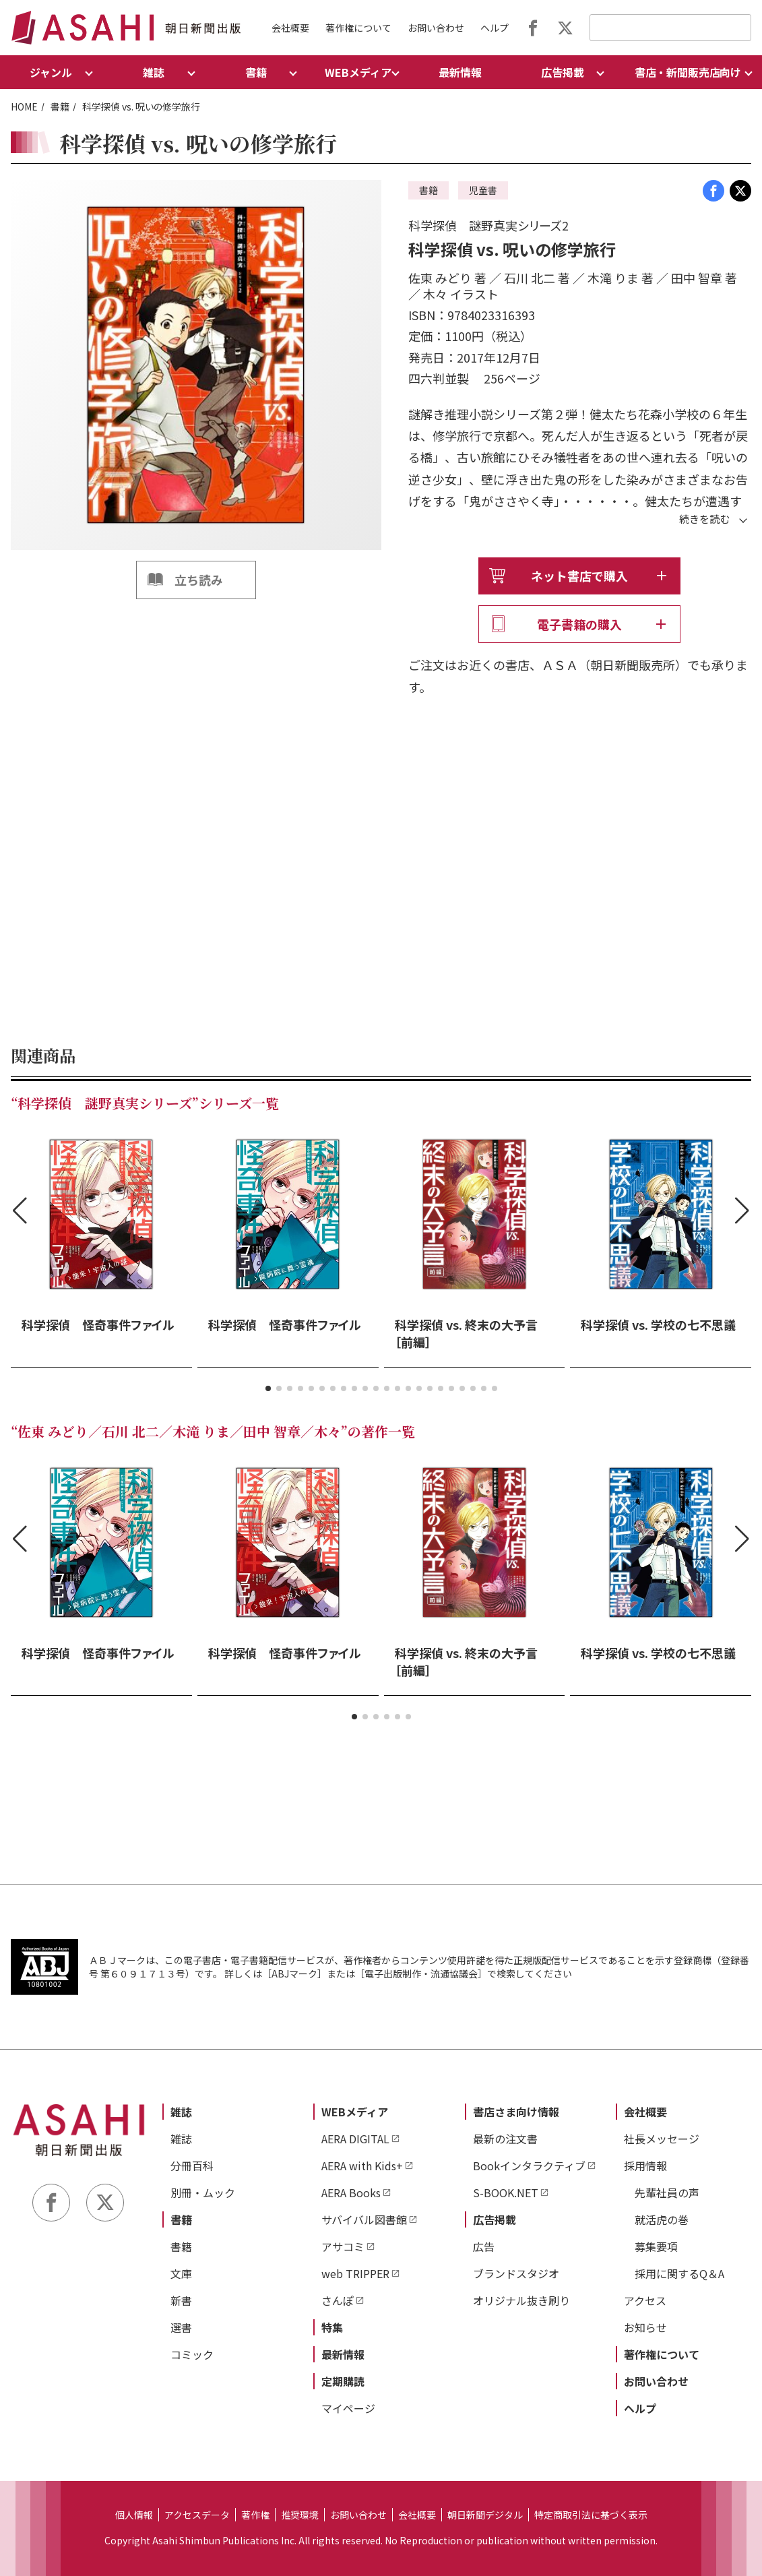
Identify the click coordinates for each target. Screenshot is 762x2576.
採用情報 (645, 2165)
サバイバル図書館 (364, 2219)
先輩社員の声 (667, 2192)
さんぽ (337, 2300)
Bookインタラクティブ (529, 2165)
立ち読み (198, 579)
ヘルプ (494, 27)
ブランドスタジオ (516, 2273)
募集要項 (656, 2246)
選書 (181, 2327)
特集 (332, 2327)
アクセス (645, 2300)
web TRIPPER (355, 2273)
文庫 (181, 2273)
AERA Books (351, 2192)
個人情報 (134, 2514)
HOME (24, 106)
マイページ (348, 2408)
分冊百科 (192, 2165)
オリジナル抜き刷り (521, 2300)
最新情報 (460, 72)
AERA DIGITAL (355, 2138)
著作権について (358, 27)
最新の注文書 (505, 2138)
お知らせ (645, 2327)
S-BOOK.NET (505, 2192)
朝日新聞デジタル (485, 2514)
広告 (484, 2246)
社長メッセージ (661, 2138)
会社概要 (290, 27)
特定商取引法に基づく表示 (590, 2514)
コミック (192, 2354)
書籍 (60, 106)
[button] (268, 1388)
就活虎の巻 (662, 2219)
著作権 (255, 2514)
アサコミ (342, 2246)
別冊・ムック (202, 2192)
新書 (181, 2300)
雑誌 (181, 2112)
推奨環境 (300, 2514)
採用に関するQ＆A (679, 2273)
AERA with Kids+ (362, 2165)
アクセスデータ (197, 2514)
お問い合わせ (436, 27)
